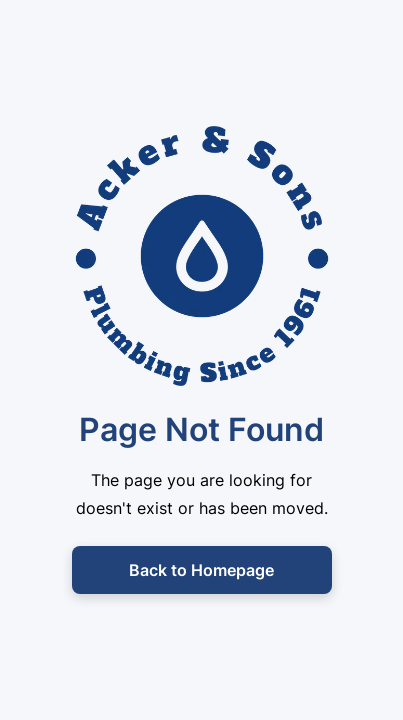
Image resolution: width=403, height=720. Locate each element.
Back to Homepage (201, 570)
